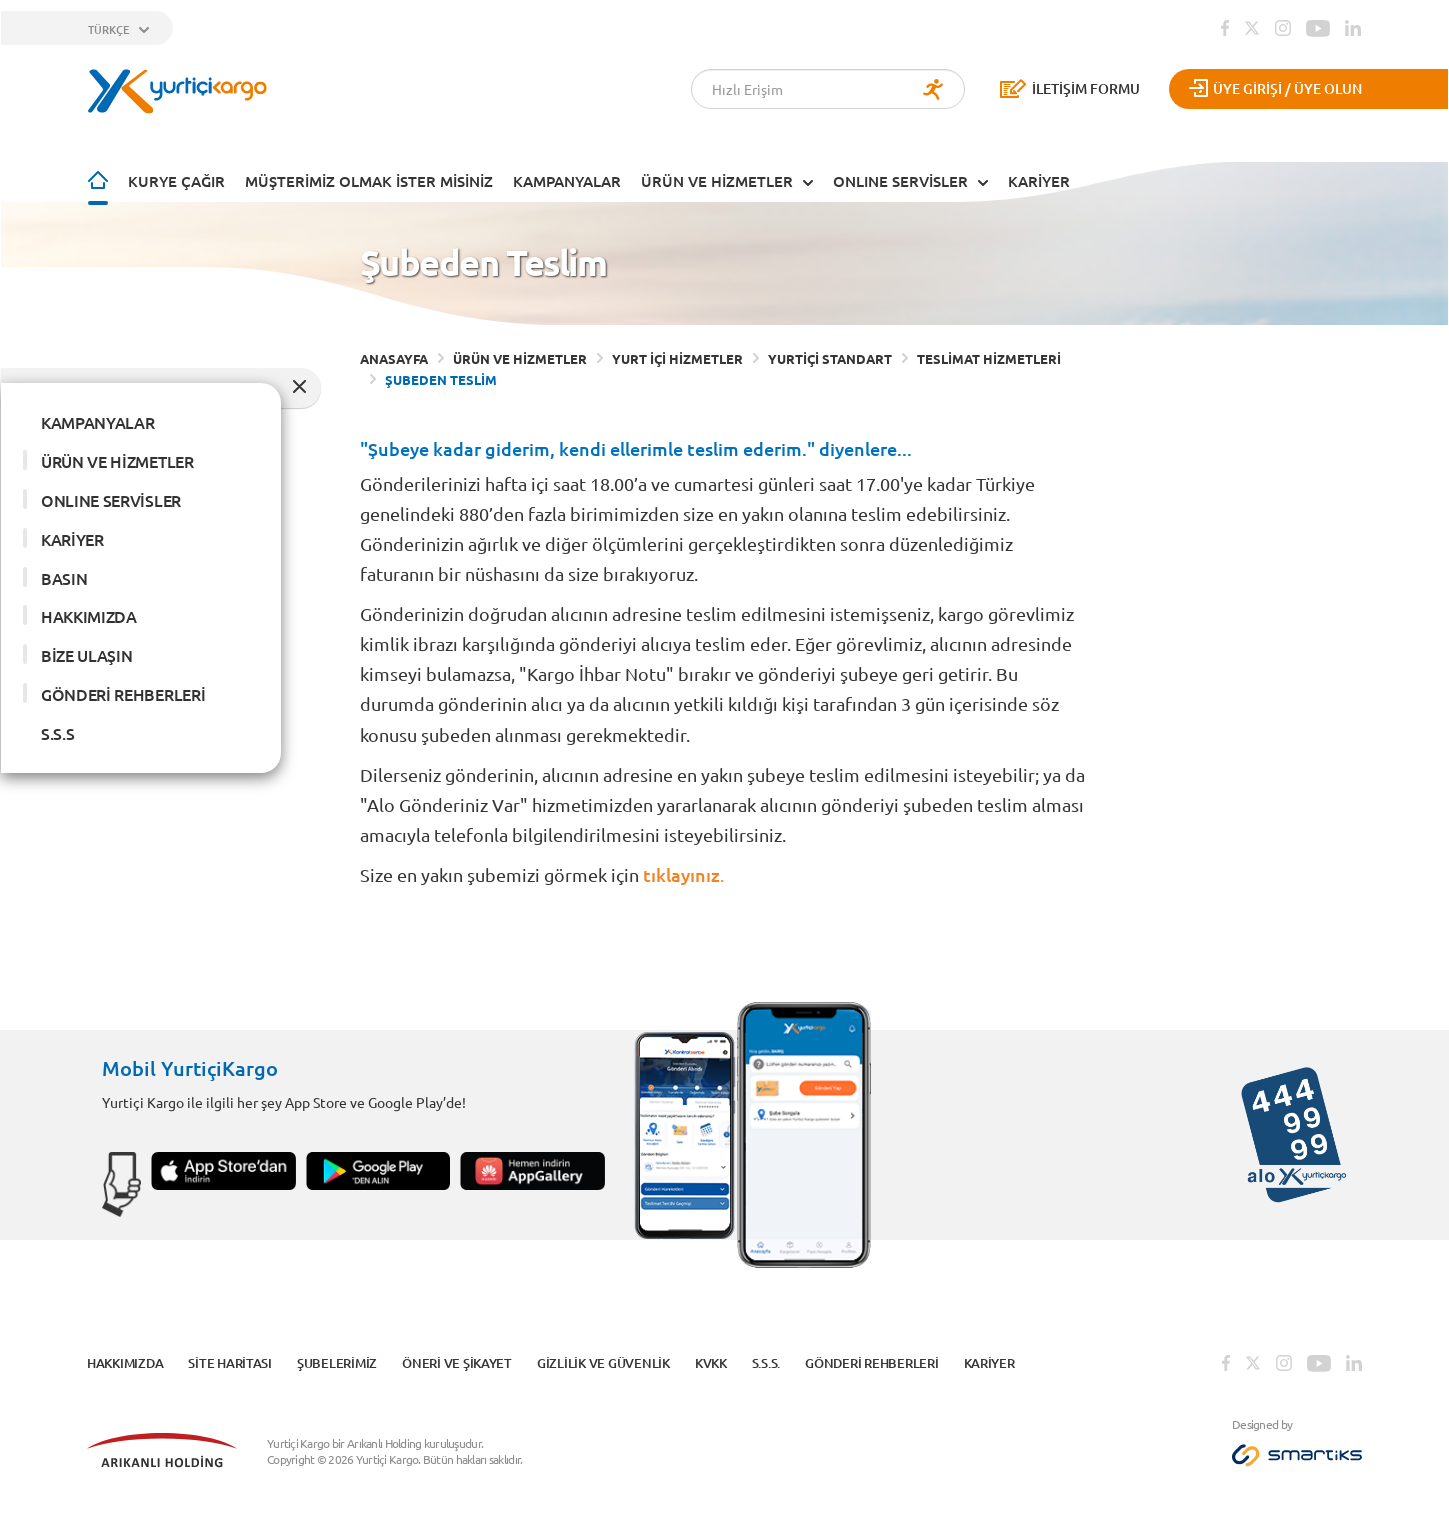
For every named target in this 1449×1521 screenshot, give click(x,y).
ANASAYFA (394, 356)
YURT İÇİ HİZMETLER (677, 356)
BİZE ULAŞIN (86, 653)
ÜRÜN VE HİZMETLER (717, 179)
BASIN (64, 575)
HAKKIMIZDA (89, 614)
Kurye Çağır (176, 179)
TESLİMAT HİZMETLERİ (989, 356)
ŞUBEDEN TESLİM (441, 377)
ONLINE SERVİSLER (900, 179)
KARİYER (1039, 179)
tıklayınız (681, 871)
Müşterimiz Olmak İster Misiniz (369, 179)
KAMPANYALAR (567, 179)
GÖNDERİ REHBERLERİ (123, 692)
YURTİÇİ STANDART (830, 356)
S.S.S (57, 731)
